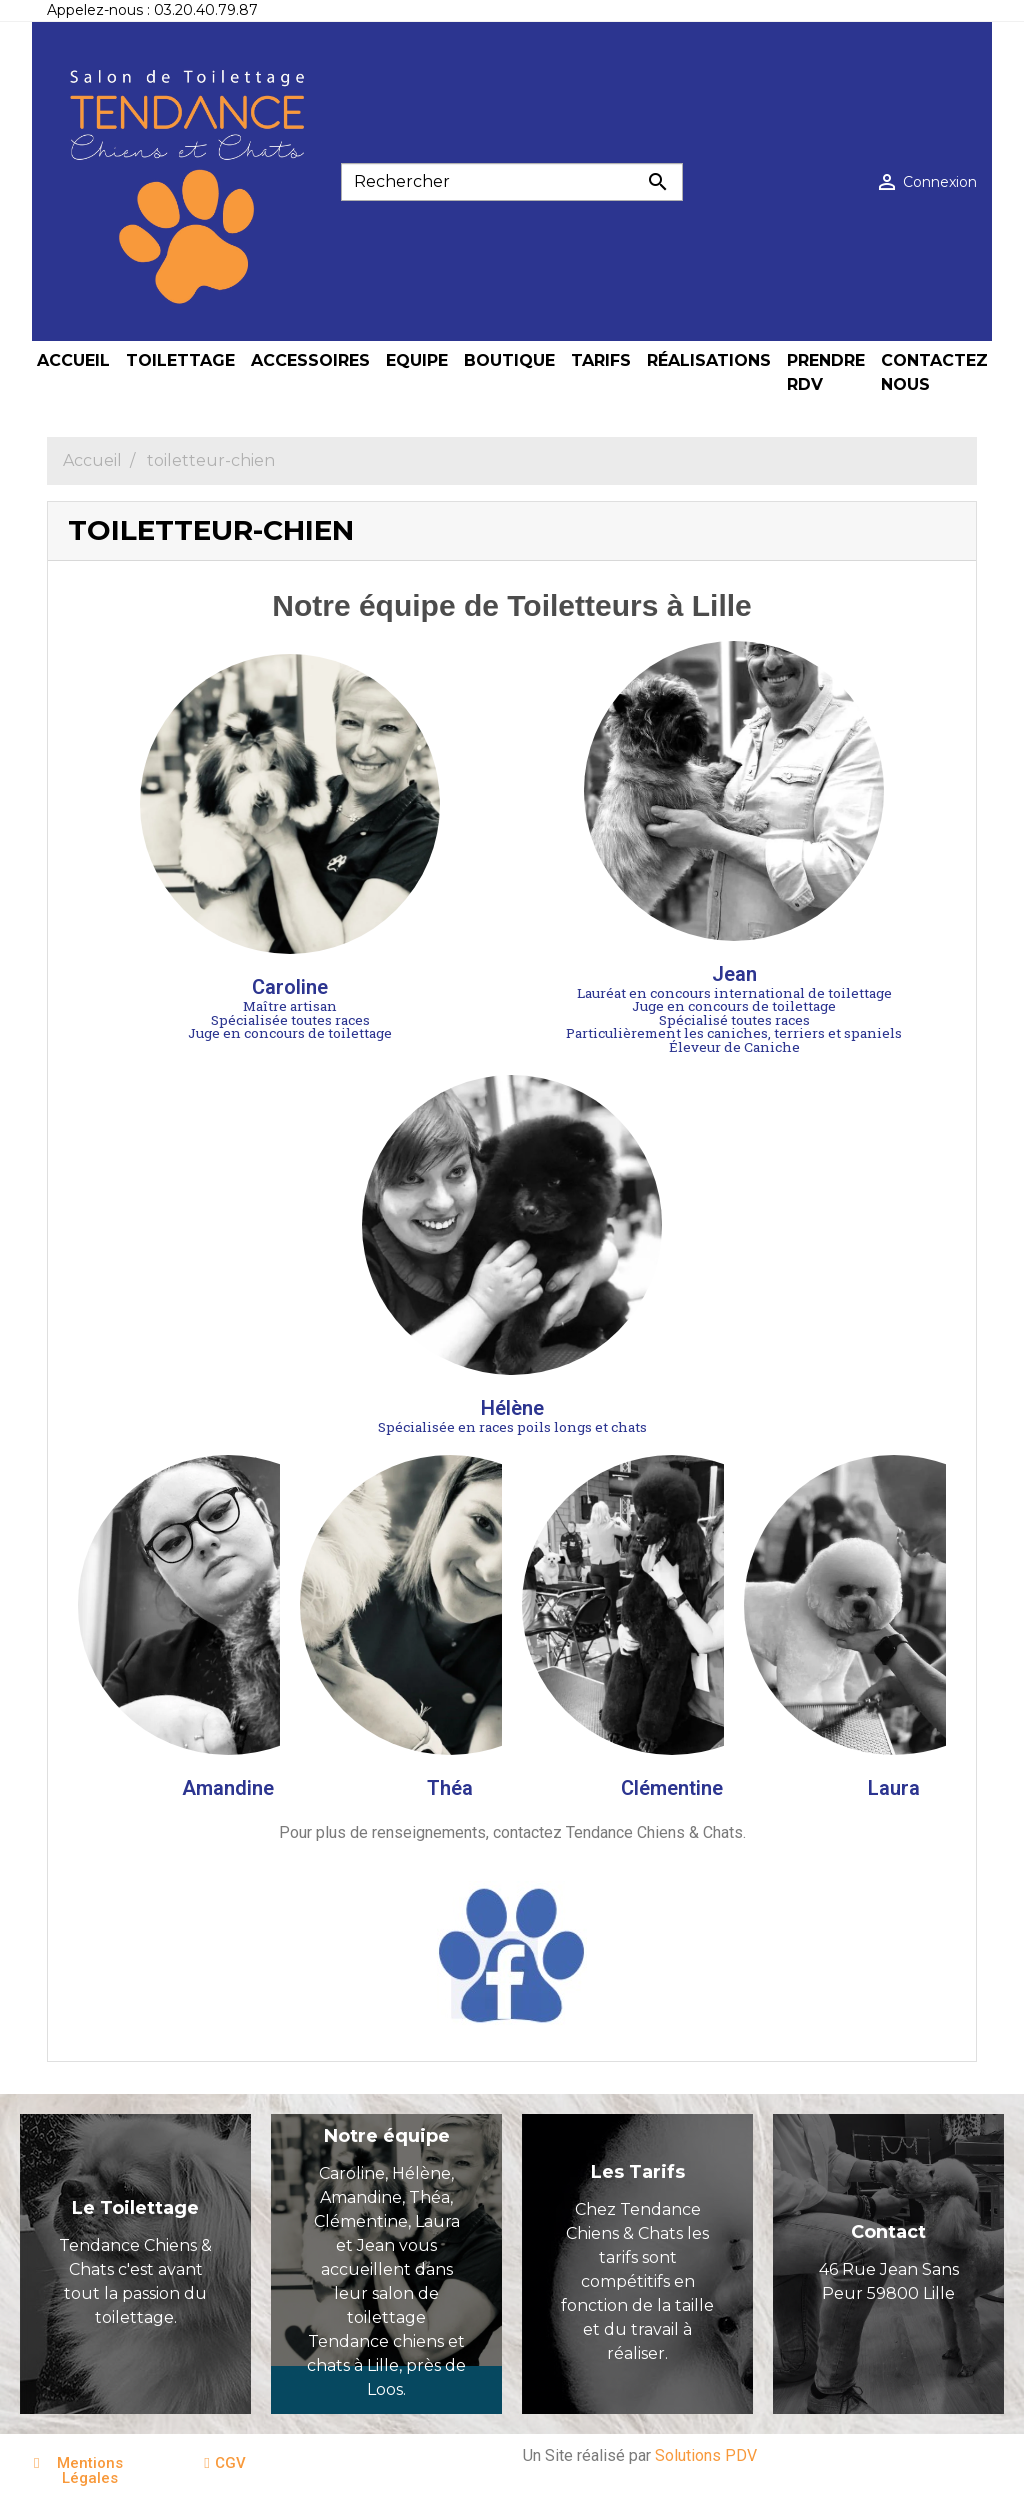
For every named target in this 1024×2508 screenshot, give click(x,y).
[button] (85, 2471)
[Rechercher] (512, 182)
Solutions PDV (706, 2455)
